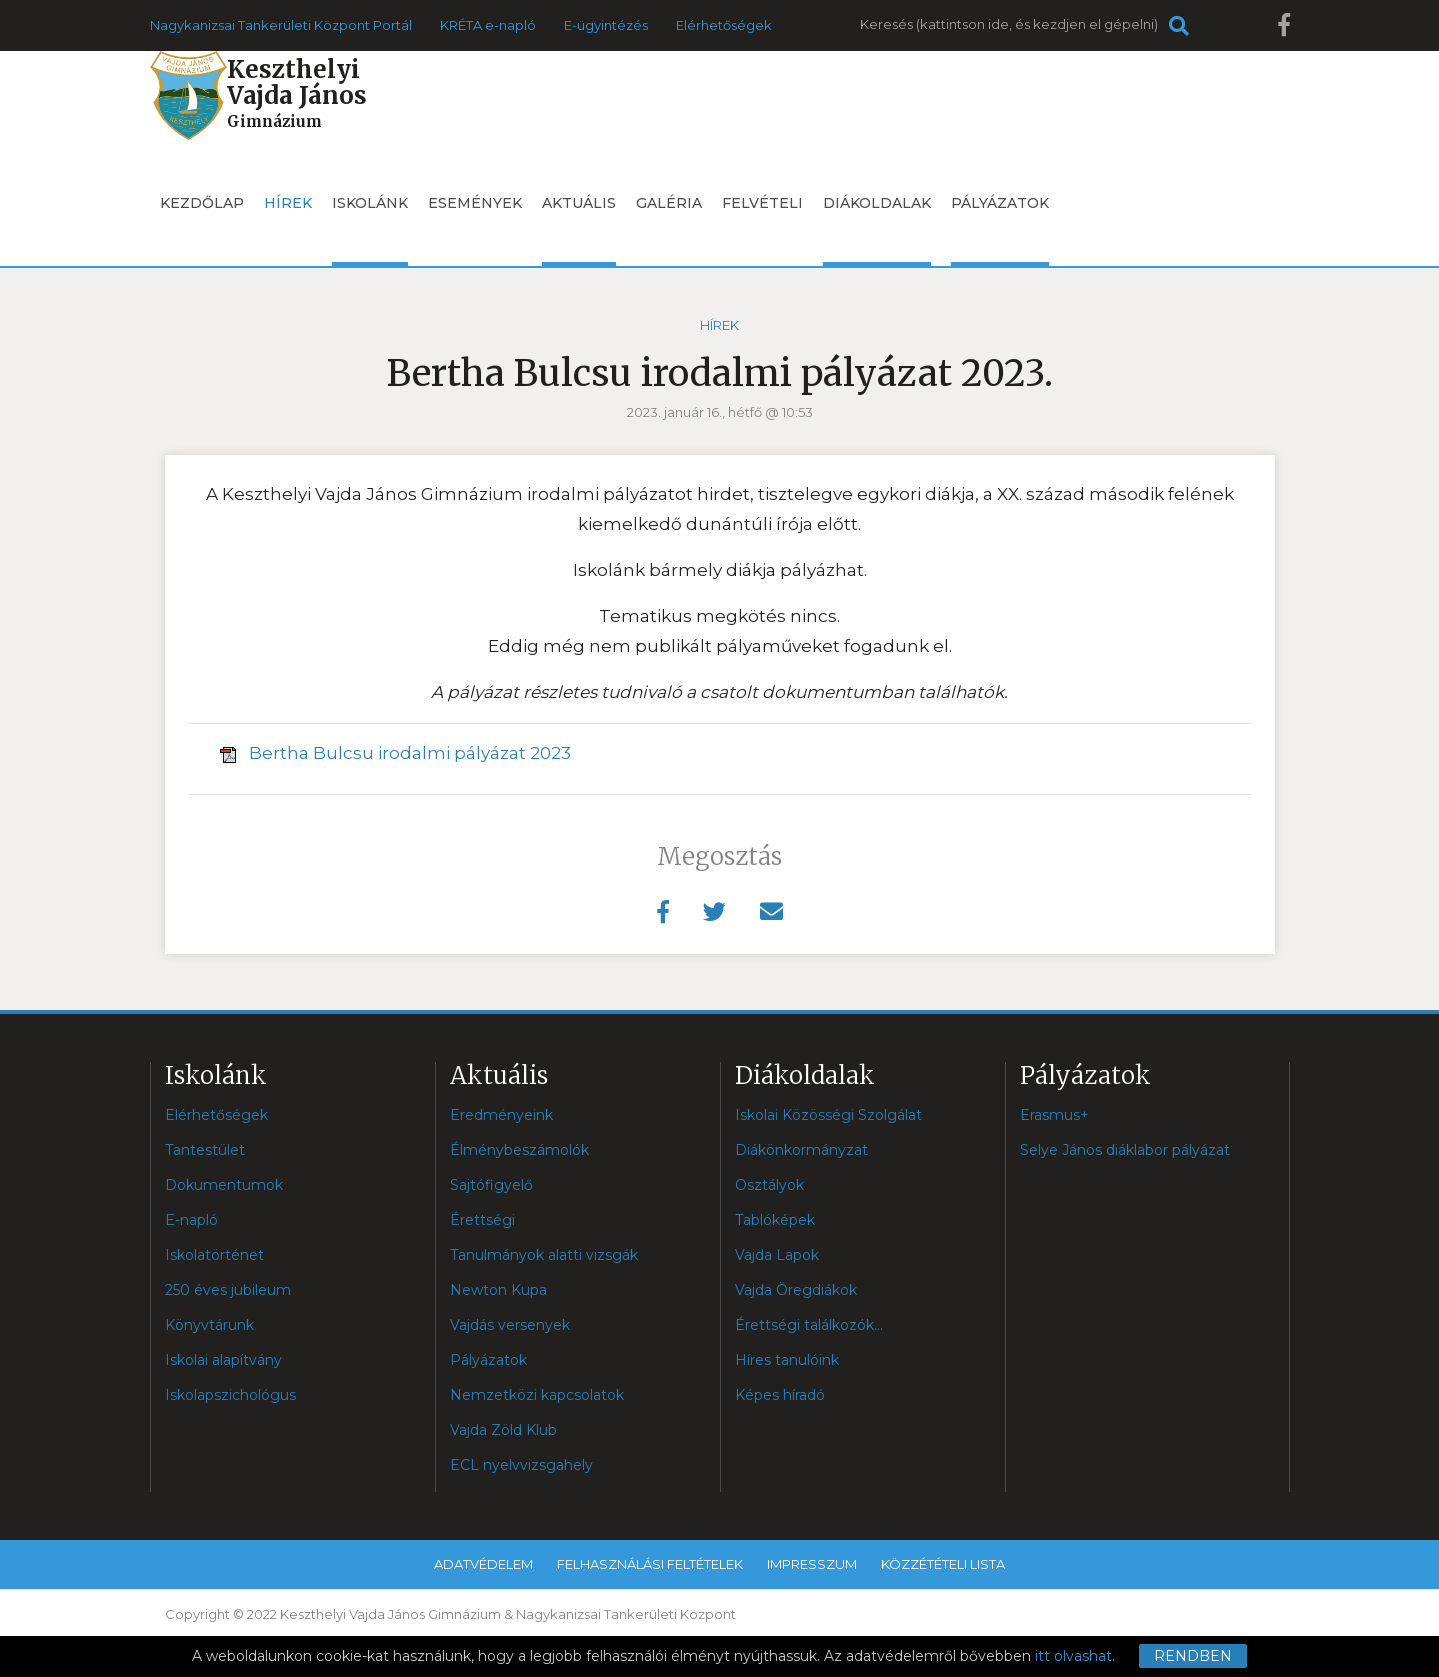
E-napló (191, 1220)
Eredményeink (501, 1115)
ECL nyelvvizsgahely (521, 1465)
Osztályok (769, 1185)
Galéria (669, 203)
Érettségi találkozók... (809, 1325)
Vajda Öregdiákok (796, 1290)
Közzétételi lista (943, 1564)
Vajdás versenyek (510, 1325)
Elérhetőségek (724, 25)
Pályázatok (1000, 230)
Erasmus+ (1054, 1115)
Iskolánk (370, 230)
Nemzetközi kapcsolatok (537, 1395)
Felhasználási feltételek (650, 1564)
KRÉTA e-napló (488, 25)
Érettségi (482, 1220)
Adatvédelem (483, 1564)
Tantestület (205, 1150)
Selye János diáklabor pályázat (1125, 1150)
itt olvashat (1073, 1656)
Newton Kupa (498, 1290)
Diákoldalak (877, 230)
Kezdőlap (202, 203)
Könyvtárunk (209, 1325)
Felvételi (762, 203)
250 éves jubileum (228, 1290)
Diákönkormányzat (801, 1150)
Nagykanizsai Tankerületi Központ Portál (281, 25)
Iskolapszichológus (230, 1395)
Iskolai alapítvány (223, 1360)
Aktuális (579, 230)
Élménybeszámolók (519, 1150)
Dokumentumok (224, 1185)
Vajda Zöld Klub (503, 1430)
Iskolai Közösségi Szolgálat (828, 1115)
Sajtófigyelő (491, 1185)
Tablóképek (775, 1220)
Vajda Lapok (777, 1255)
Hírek (288, 203)
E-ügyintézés (606, 25)
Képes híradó (780, 1395)
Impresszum (812, 1564)
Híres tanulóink (787, 1360)
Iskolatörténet (214, 1255)
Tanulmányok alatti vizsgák (544, 1255)
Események (475, 203)
